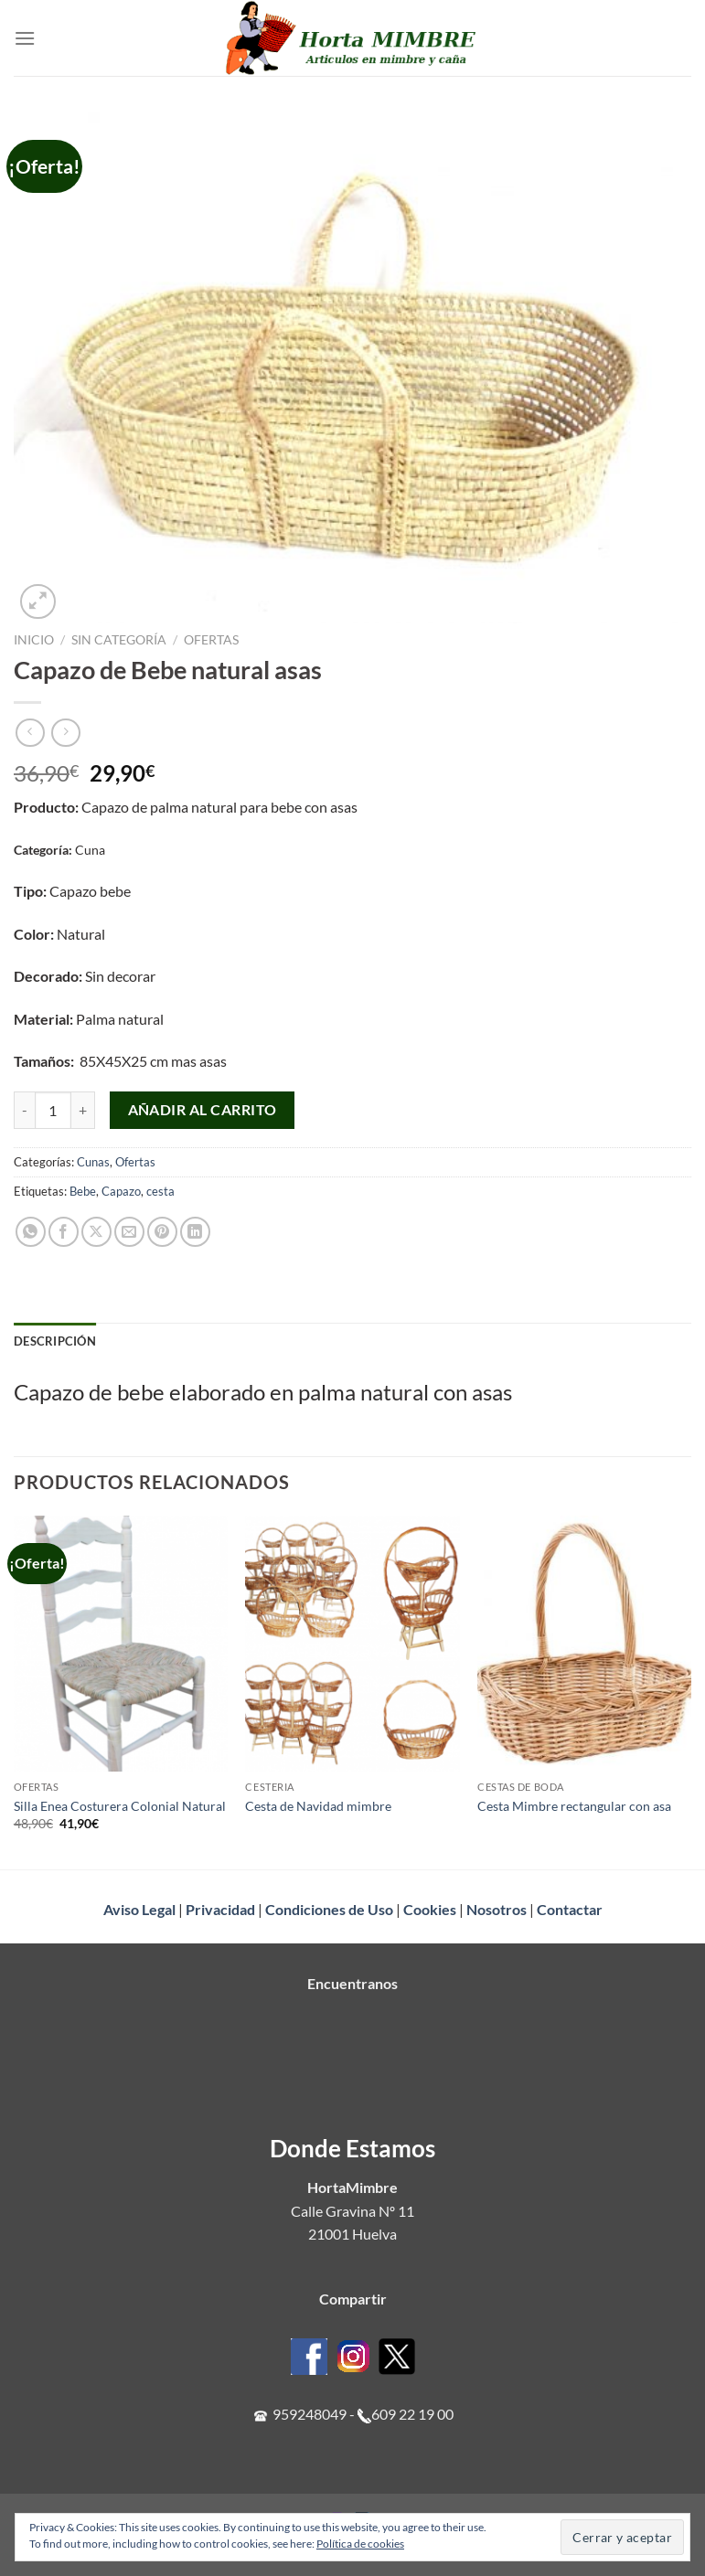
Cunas (93, 1162)
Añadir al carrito (202, 1110)
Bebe (82, 1191)
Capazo (121, 1191)
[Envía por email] (129, 1232)
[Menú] (25, 38)
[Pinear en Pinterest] (162, 1232)
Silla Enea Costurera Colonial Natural (120, 1806)
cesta (160, 1191)
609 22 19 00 (412, 2413)
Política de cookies (360, 2543)
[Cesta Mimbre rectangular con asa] (584, 1644)
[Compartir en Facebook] (63, 1232)
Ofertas (211, 640)
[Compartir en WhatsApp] (31, 1232)
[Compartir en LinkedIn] (195, 1232)
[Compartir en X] (96, 1232)
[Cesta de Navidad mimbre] (352, 1644)
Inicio (34, 640)
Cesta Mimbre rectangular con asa (574, 1806)
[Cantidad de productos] (53, 1109)
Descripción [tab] (55, 1341)
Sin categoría (118, 640)
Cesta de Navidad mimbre (318, 1806)
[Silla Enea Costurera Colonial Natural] (121, 1644)
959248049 (309, 2413)
